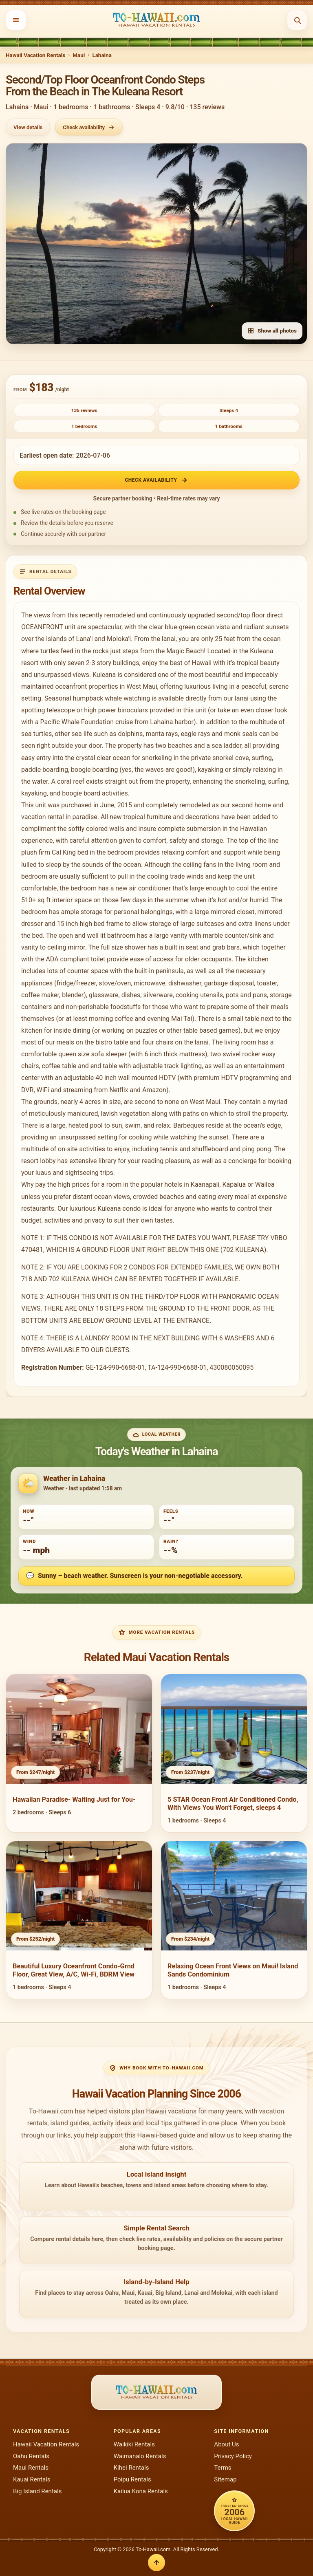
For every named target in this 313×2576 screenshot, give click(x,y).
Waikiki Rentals (134, 2444)
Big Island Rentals (37, 2491)
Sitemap (225, 2479)
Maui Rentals (30, 2467)
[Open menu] (16, 20)
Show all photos (272, 330)
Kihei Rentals (131, 2467)
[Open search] (297, 20)
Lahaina (101, 55)
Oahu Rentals (31, 2456)
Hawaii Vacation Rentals (35, 55)
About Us (226, 2444)
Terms (222, 2467)
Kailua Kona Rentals (141, 2491)
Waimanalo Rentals (140, 2456)
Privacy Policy (233, 2456)
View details (27, 127)
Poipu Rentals (132, 2479)
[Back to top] (156, 2562)
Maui (79, 55)
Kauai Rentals (32, 2479)
